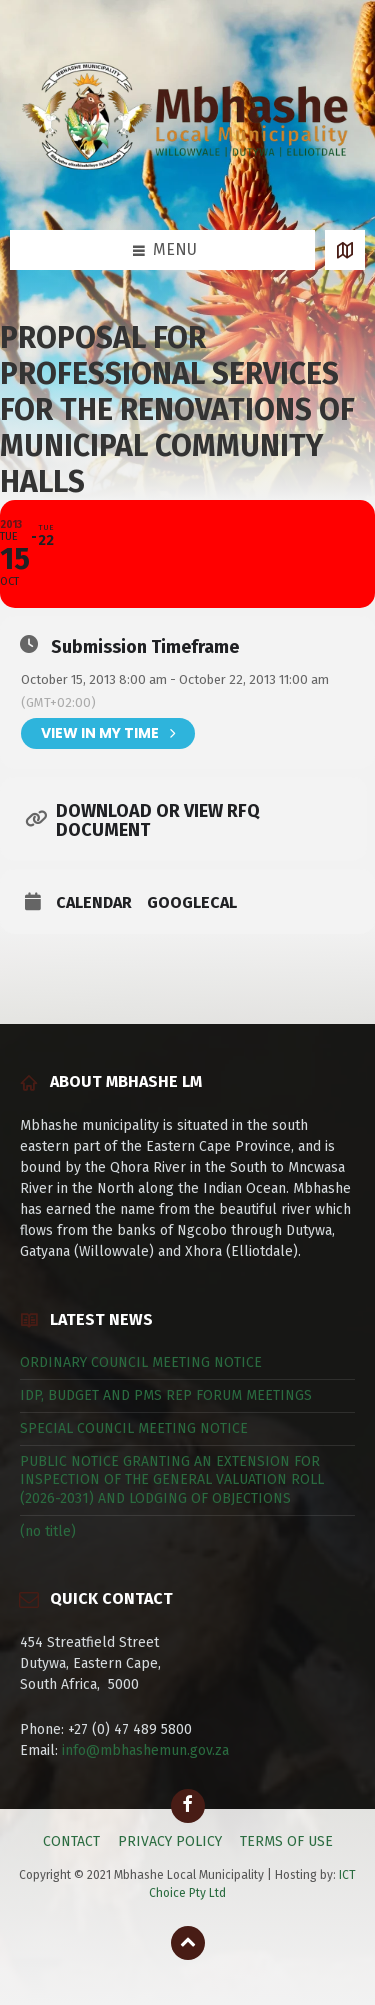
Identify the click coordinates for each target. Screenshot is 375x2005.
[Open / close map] (345, 250)
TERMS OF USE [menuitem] (286, 1841)
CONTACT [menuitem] (71, 1841)
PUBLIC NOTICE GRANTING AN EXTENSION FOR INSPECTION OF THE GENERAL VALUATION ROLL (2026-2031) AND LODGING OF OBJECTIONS (172, 1479)
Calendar (94, 903)
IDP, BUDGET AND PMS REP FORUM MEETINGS (166, 1395)
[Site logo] (187, 190)
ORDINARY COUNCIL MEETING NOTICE (141, 1362)
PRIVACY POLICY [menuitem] (170, 1841)
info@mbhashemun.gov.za (145, 1750)
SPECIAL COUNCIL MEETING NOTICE (134, 1428)
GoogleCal (192, 903)
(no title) (48, 1531)
